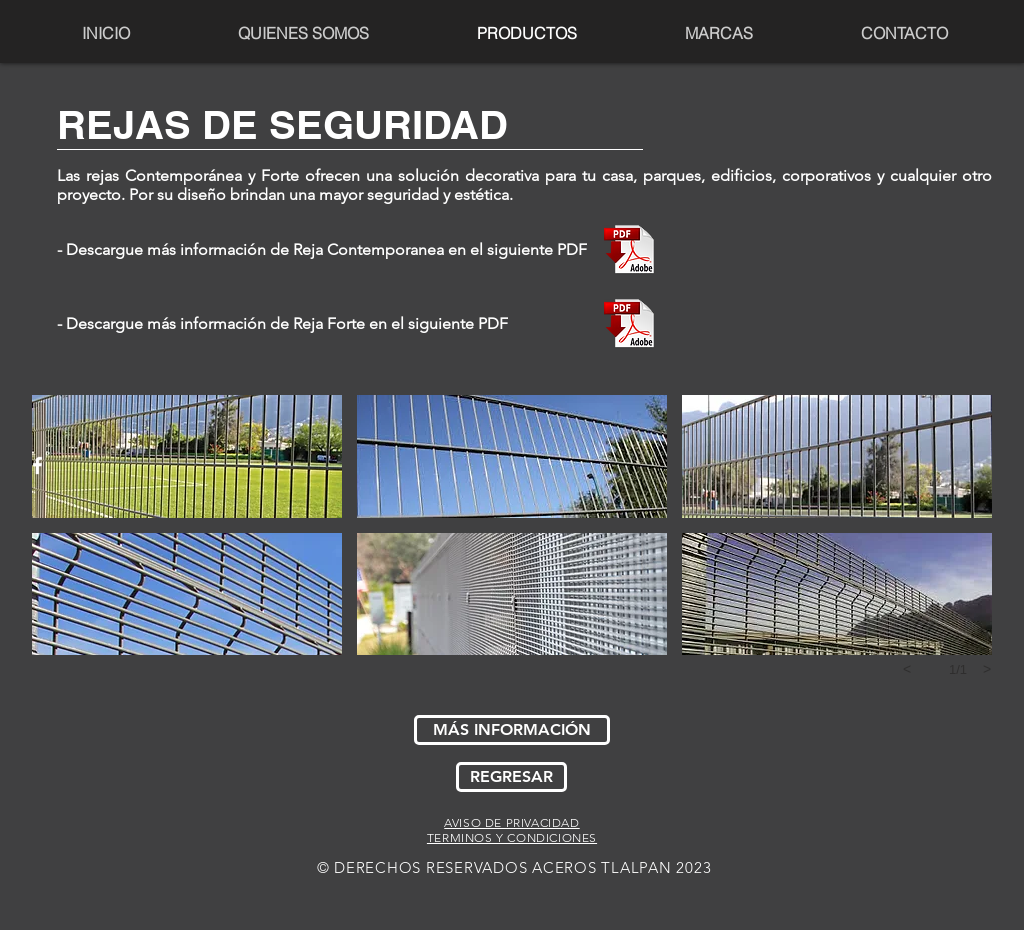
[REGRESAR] (511, 777)
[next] (987, 669)
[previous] (907, 669)
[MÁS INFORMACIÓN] (512, 730)
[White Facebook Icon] (37, 465)
